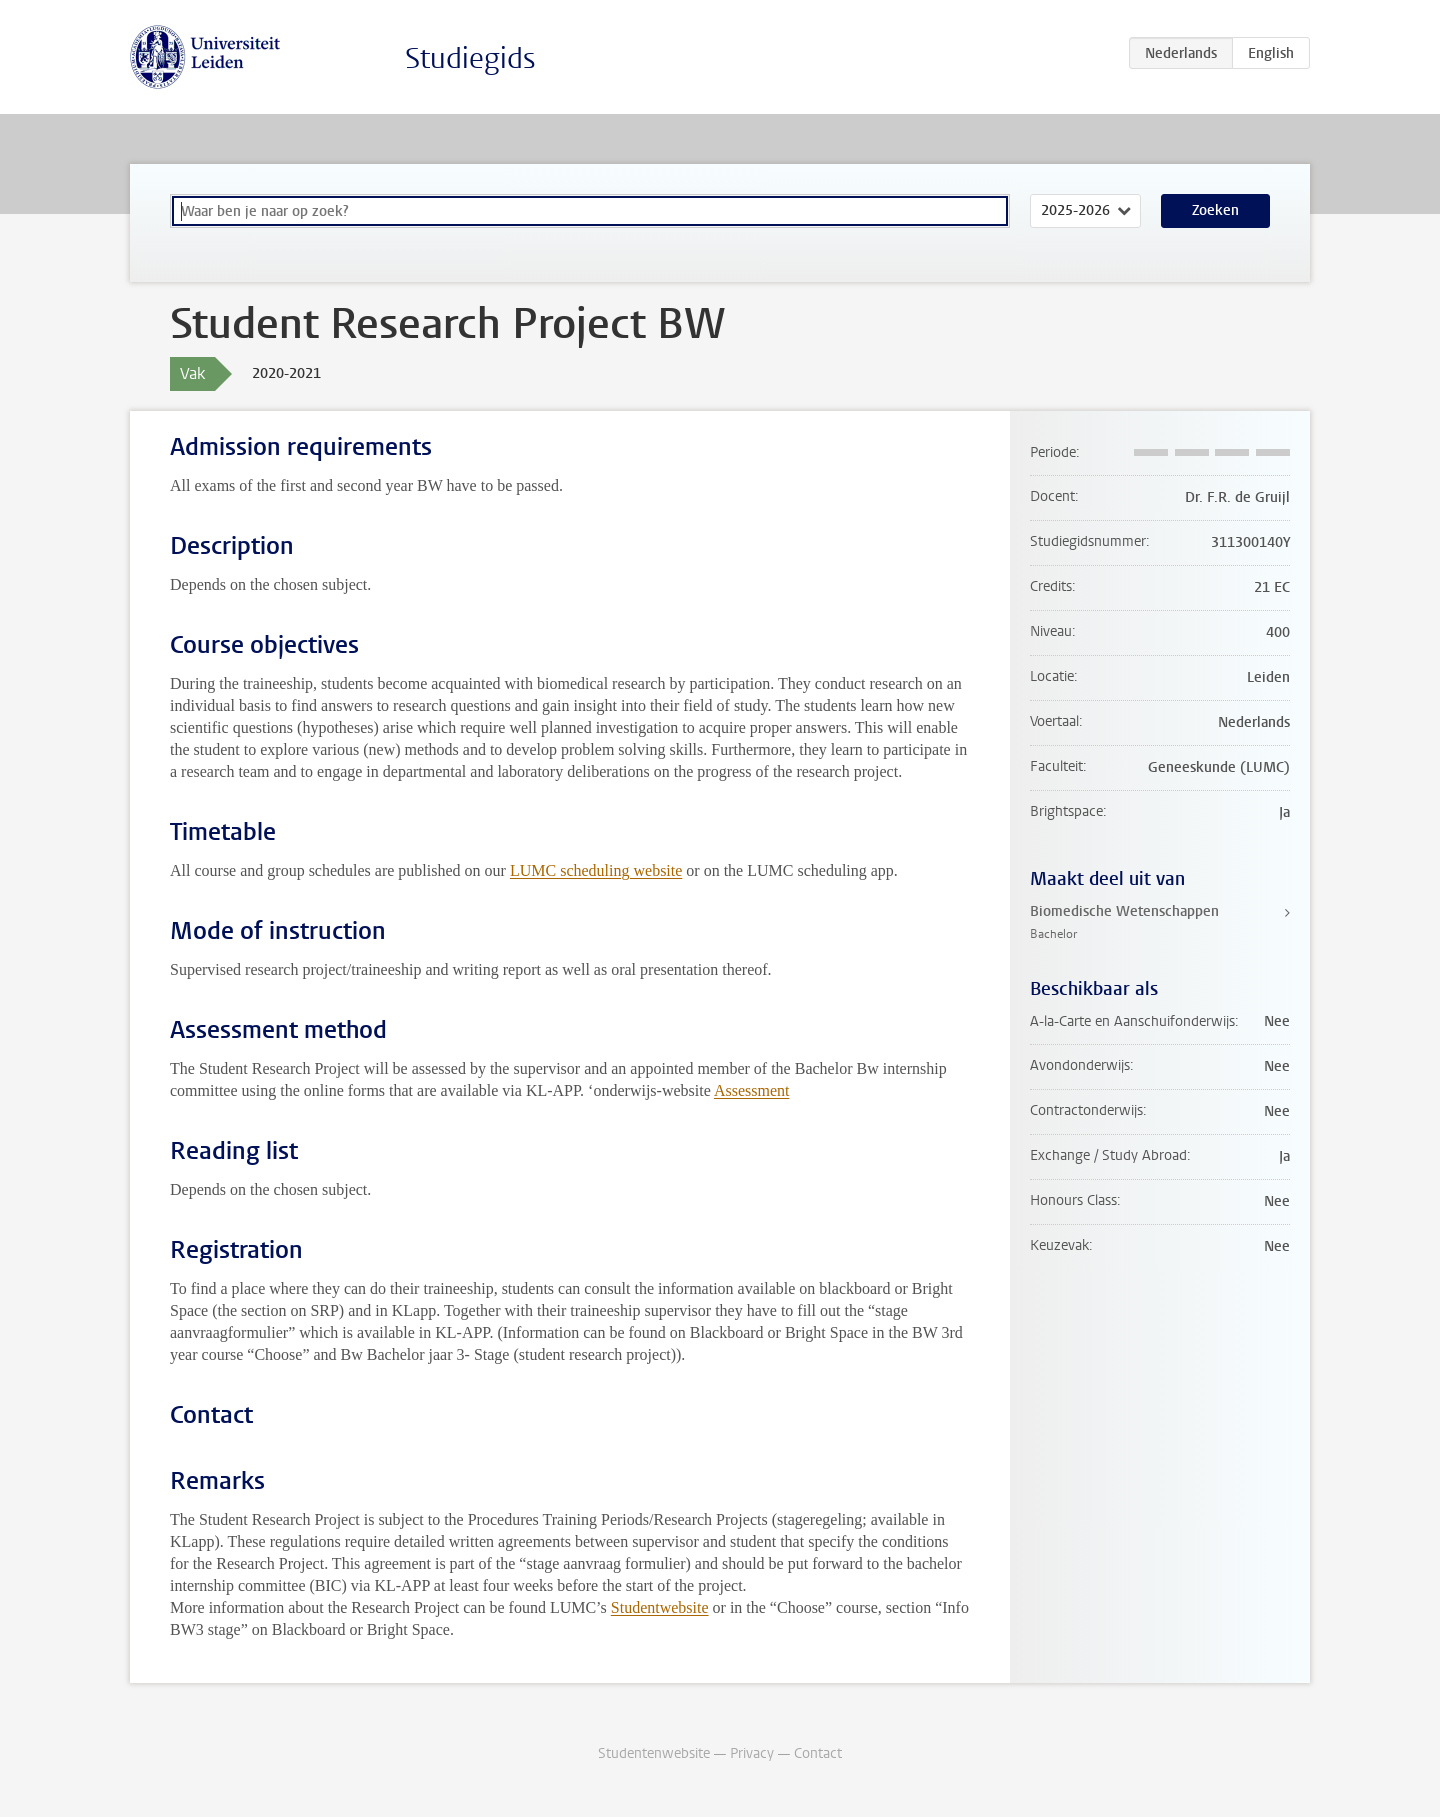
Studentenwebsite (654, 1753)
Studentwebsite (660, 1607)
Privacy (752, 1753)
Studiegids (470, 58)
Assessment (752, 1090)
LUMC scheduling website (596, 870)
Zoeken (1215, 210)
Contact (818, 1753)
